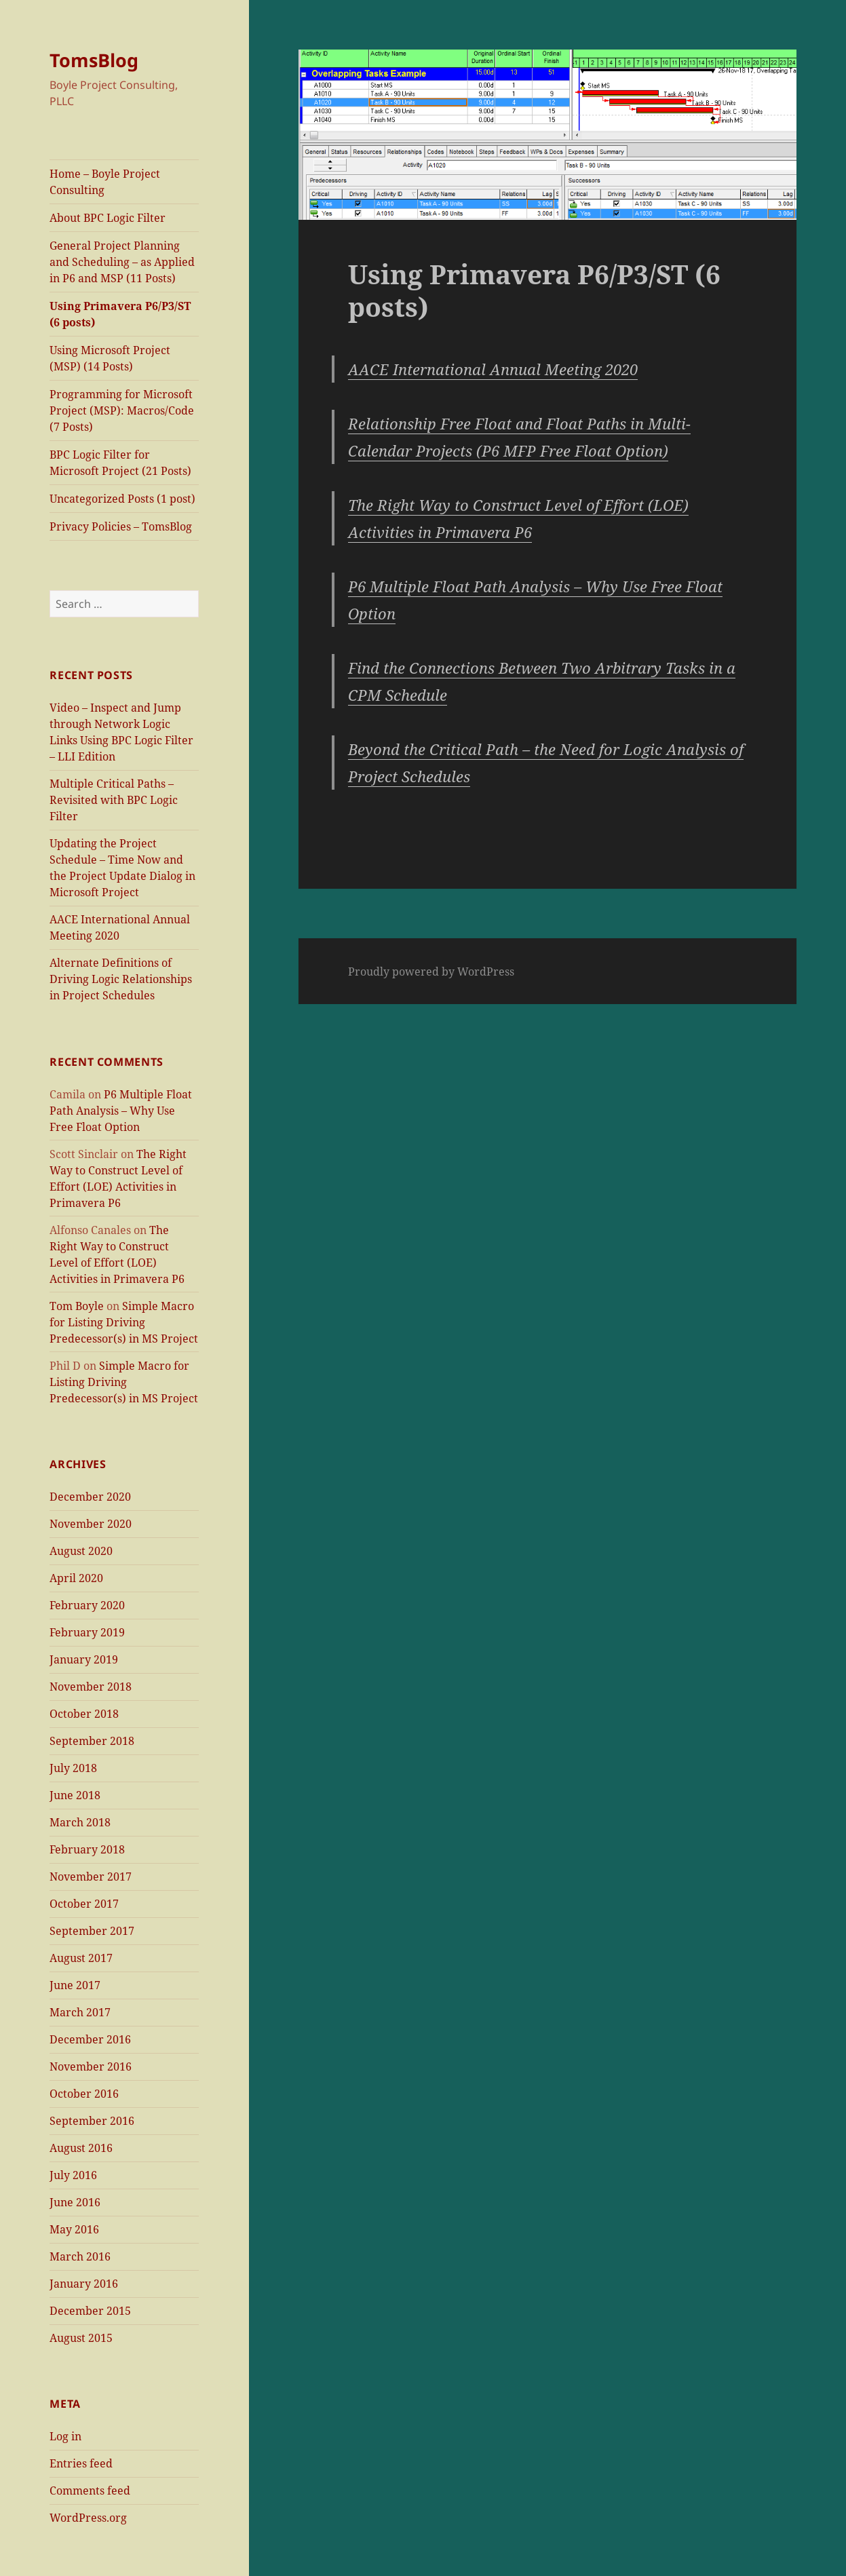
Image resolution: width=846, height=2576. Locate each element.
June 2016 (75, 2202)
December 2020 (90, 1496)
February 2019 (87, 1632)
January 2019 (84, 1659)
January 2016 (84, 2283)
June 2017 (75, 1985)
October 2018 (84, 1713)
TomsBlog (94, 60)
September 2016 (92, 2120)
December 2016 (90, 2039)
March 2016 (80, 2256)
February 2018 (87, 1849)
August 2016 (81, 2147)
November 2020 (91, 1523)
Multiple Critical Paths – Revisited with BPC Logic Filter (114, 800)
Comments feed (90, 2490)
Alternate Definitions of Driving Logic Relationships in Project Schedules (121, 979)
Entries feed (81, 2463)
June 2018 (75, 1795)
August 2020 (81, 1550)
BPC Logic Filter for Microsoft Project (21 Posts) (120, 462)
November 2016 (91, 2066)
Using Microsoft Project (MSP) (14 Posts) (110, 358)
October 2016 (84, 2093)
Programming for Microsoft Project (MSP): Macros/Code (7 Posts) (122, 410)
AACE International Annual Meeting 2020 (493, 369)
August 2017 (81, 1957)
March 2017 (80, 2012)
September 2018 (92, 1740)
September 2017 (92, 1930)
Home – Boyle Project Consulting (105, 181)
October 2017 (84, 1903)
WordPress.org (88, 2517)
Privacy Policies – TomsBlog (121, 526)
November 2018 (91, 1686)
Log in (65, 2436)
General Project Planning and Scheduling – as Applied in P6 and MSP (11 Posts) (122, 262)
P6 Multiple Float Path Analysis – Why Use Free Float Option (121, 1110)
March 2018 (80, 1822)
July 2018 (73, 1768)
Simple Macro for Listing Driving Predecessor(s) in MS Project (124, 1322)
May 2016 (74, 2229)
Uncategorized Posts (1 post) (122, 498)
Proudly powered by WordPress (431, 971)
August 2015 (81, 2337)
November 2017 (91, 1876)
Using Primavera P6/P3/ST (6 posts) (120, 314)
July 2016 (73, 2175)
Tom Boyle (77, 1306)
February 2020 (87, 1605)
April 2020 (76, 1578)
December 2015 (90, 2310)
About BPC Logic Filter (108, 217)
